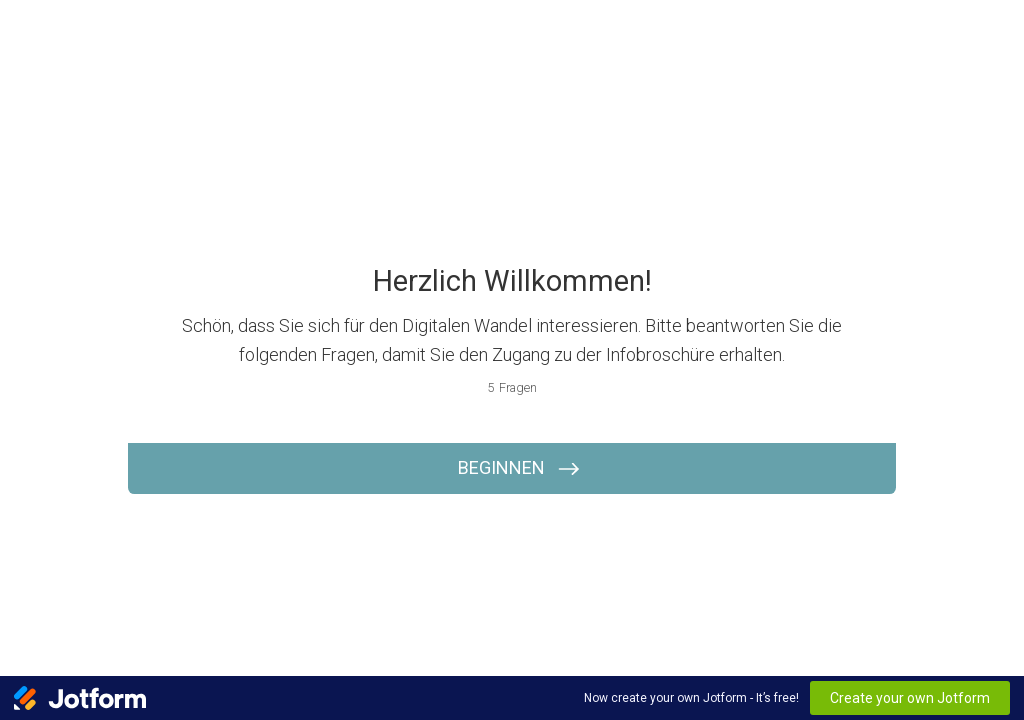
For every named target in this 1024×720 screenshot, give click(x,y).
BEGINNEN (501, 467)
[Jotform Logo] (80, 698)
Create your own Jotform (910, 698)
